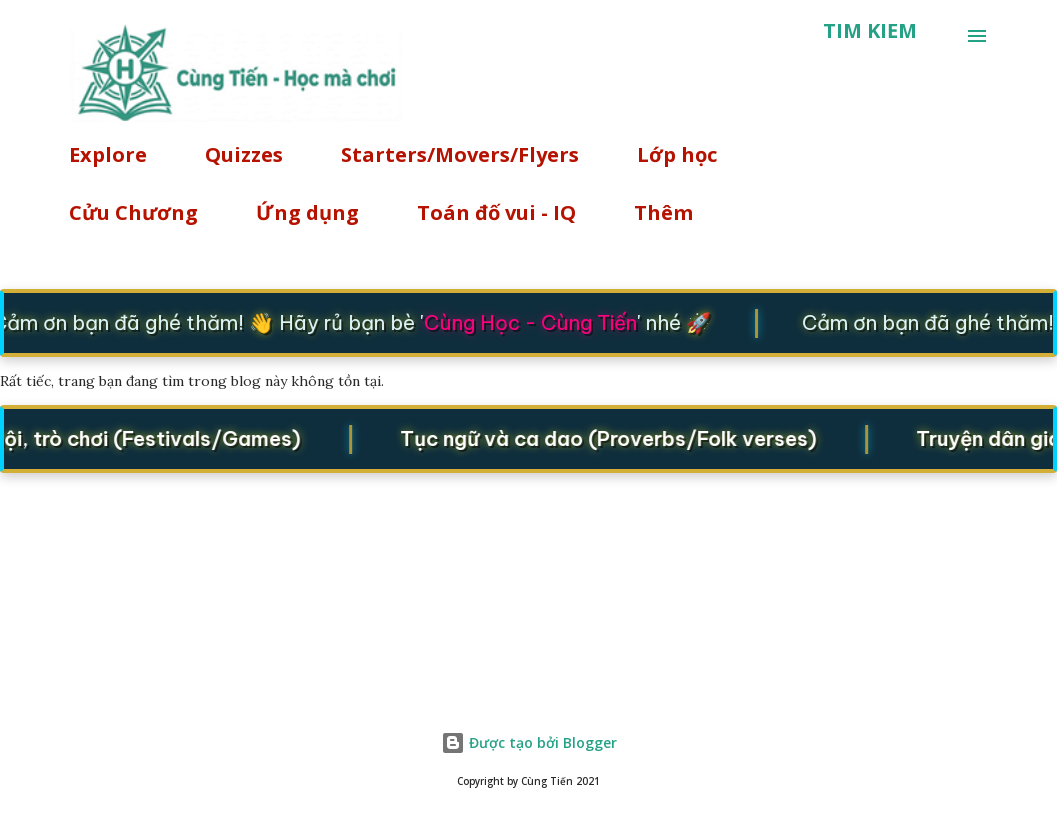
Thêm (663, 212)
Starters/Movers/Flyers (460, 154)
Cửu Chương (133, 212)
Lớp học (677, 154)
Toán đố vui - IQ (496, 212)
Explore (108, 154)
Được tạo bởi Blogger (529, 742)
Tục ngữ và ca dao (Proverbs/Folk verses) (612, 438)
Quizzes (244, 154)
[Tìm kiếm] (870, 31)
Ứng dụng (307, 212)
